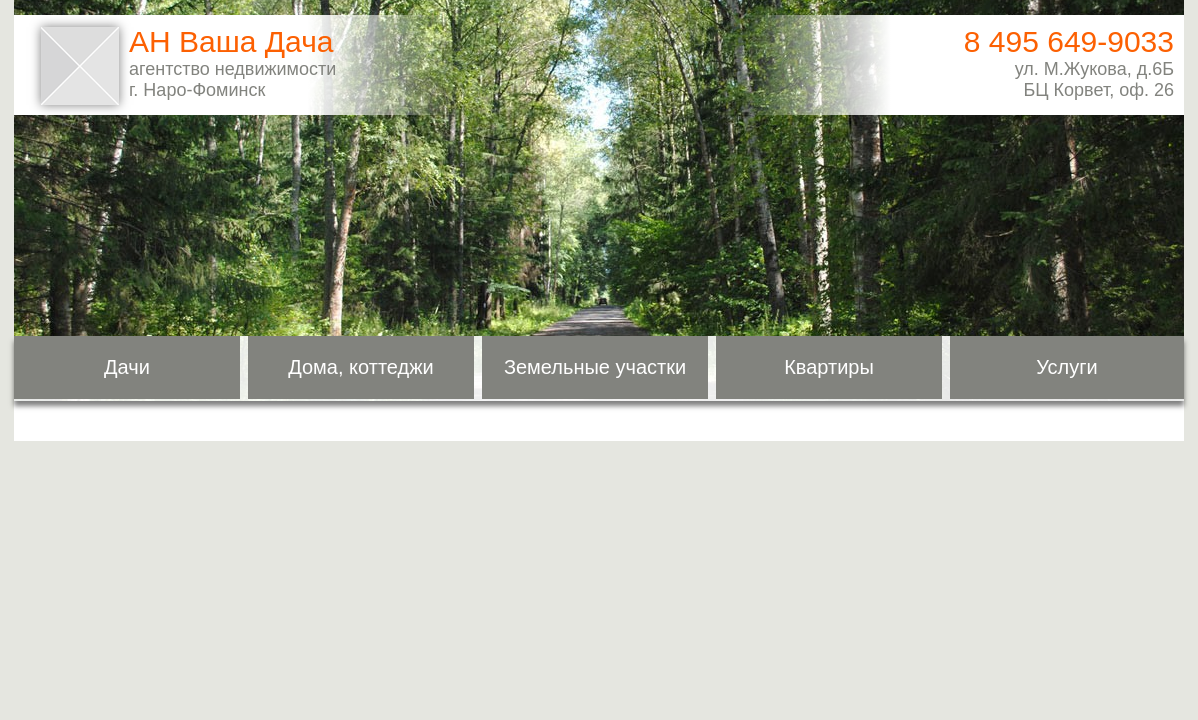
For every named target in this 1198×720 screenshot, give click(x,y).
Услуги (1067, 367)
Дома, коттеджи (361, 367)
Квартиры (829, 367)
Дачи (127, 367)
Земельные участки (595, 367)
